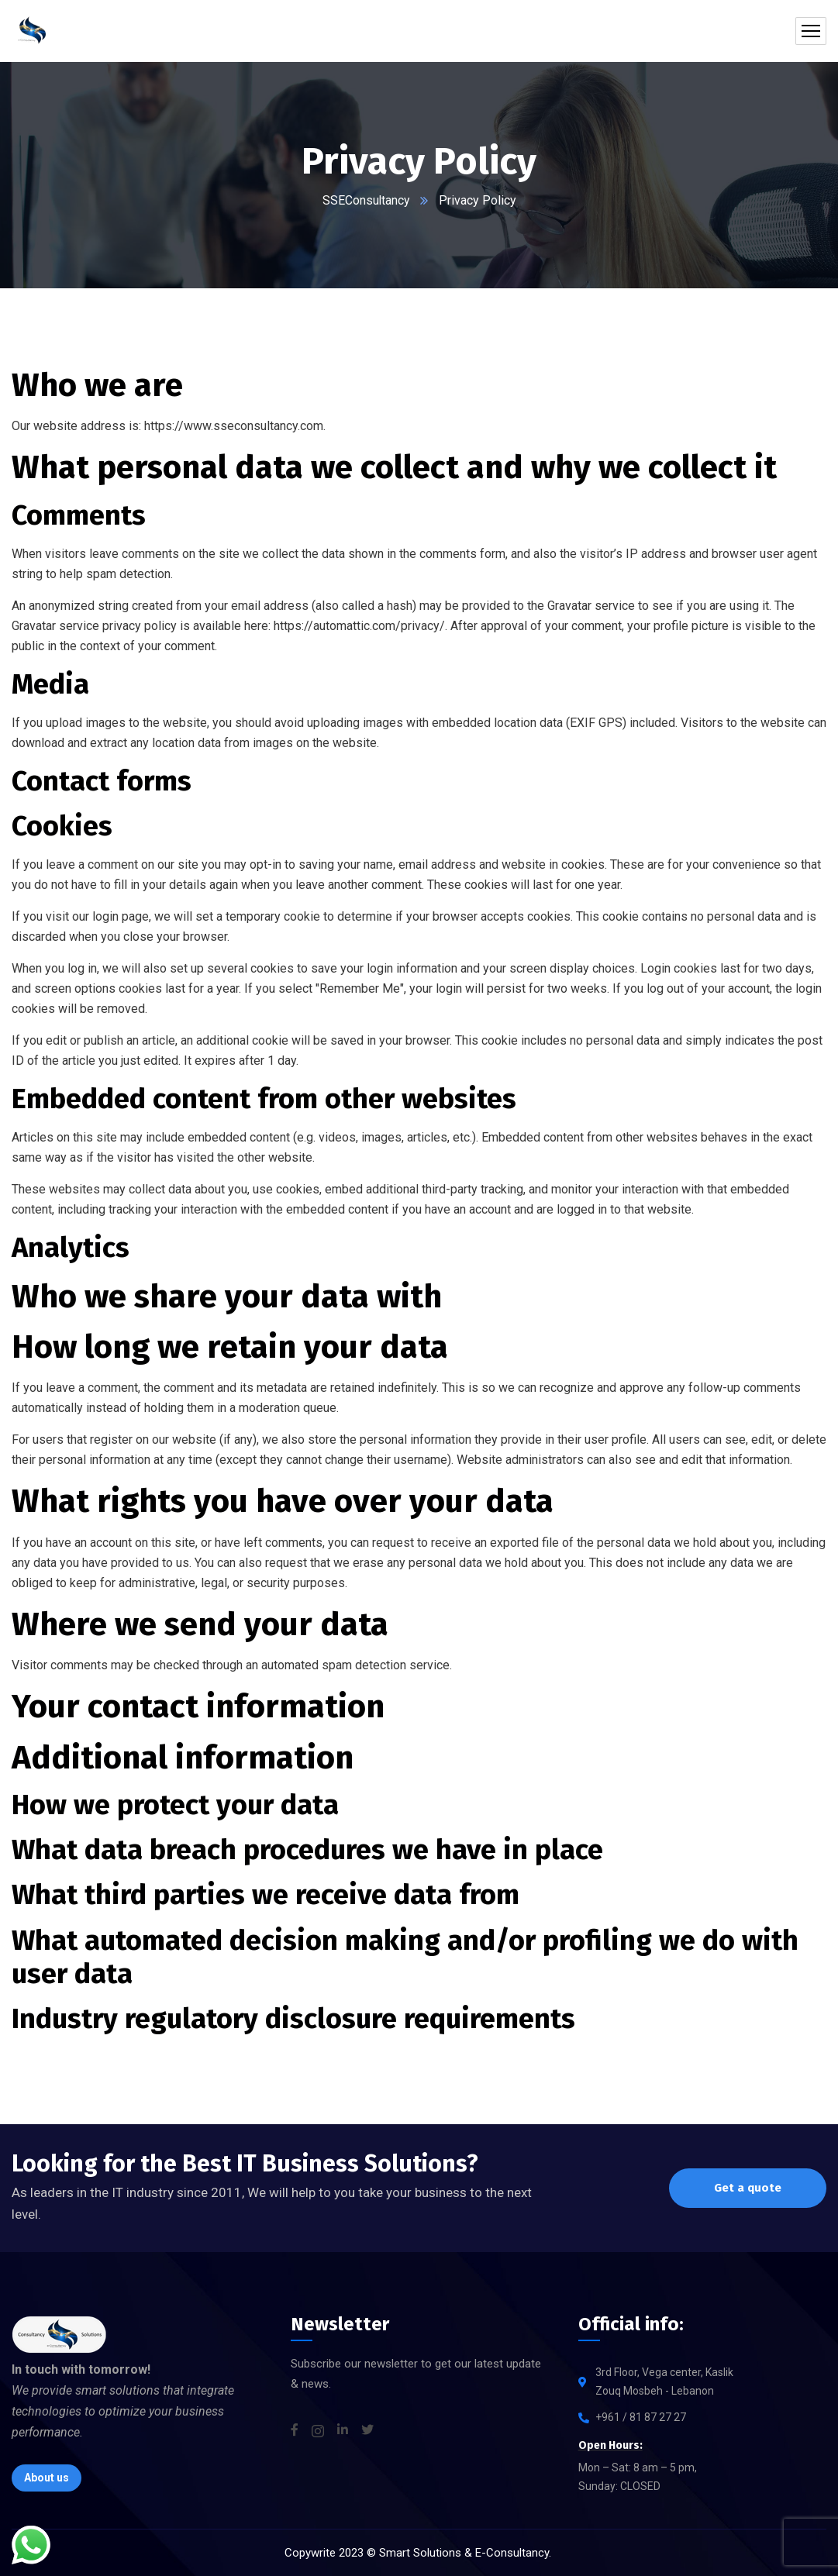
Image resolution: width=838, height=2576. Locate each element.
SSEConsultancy (366, 200)
